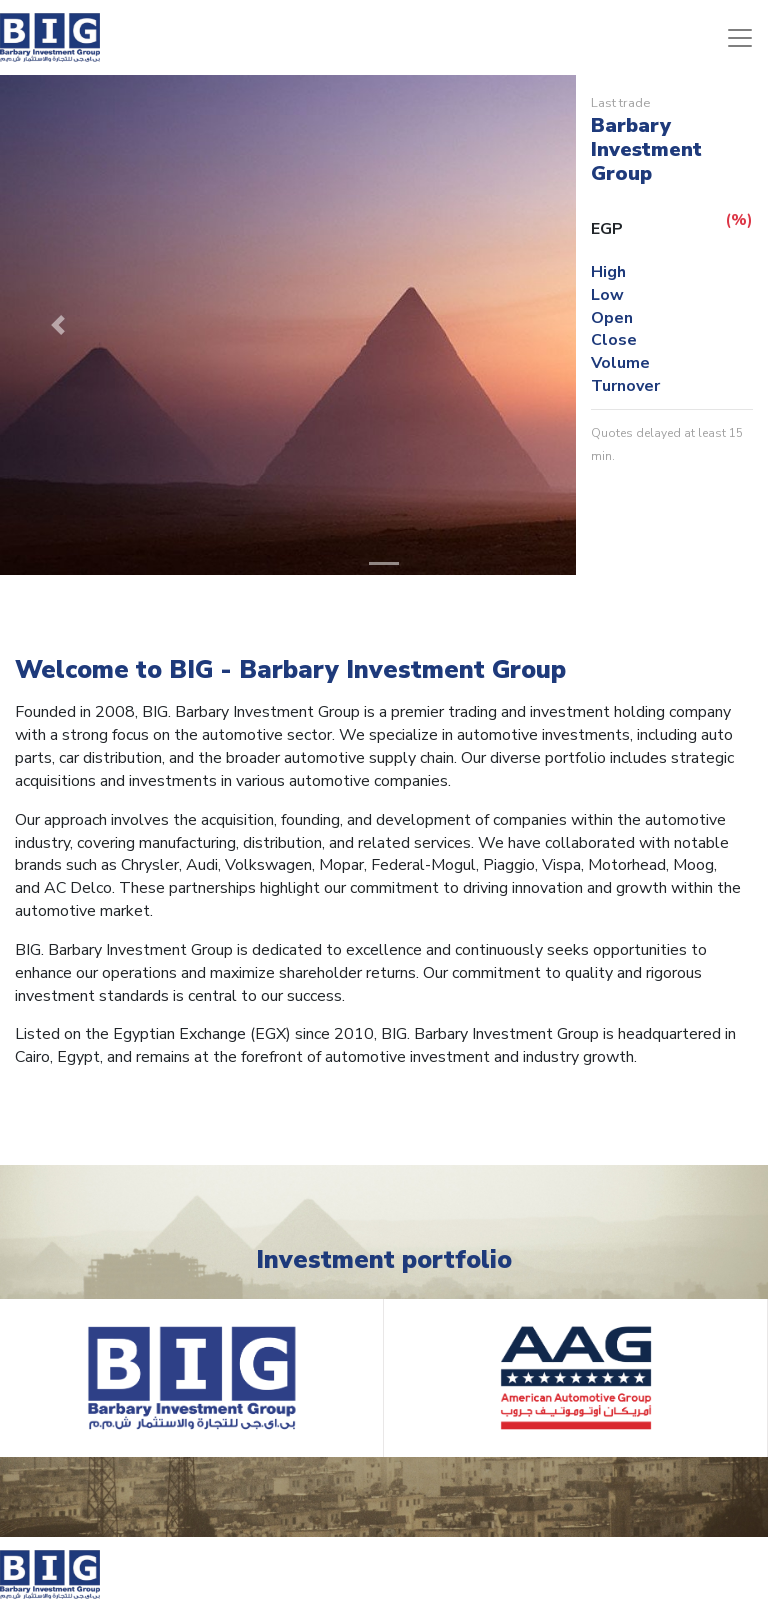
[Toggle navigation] (740, 38)
